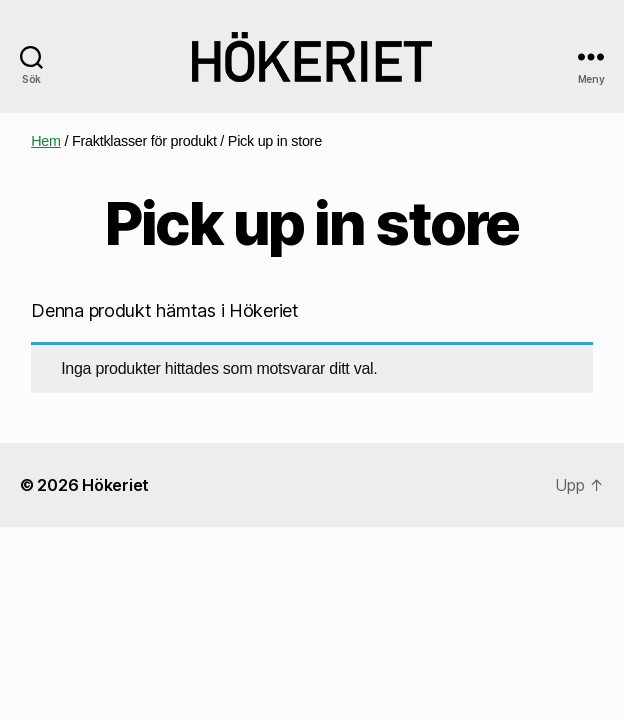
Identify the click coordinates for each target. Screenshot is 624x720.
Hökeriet (115, 485)
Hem (46, 141)
